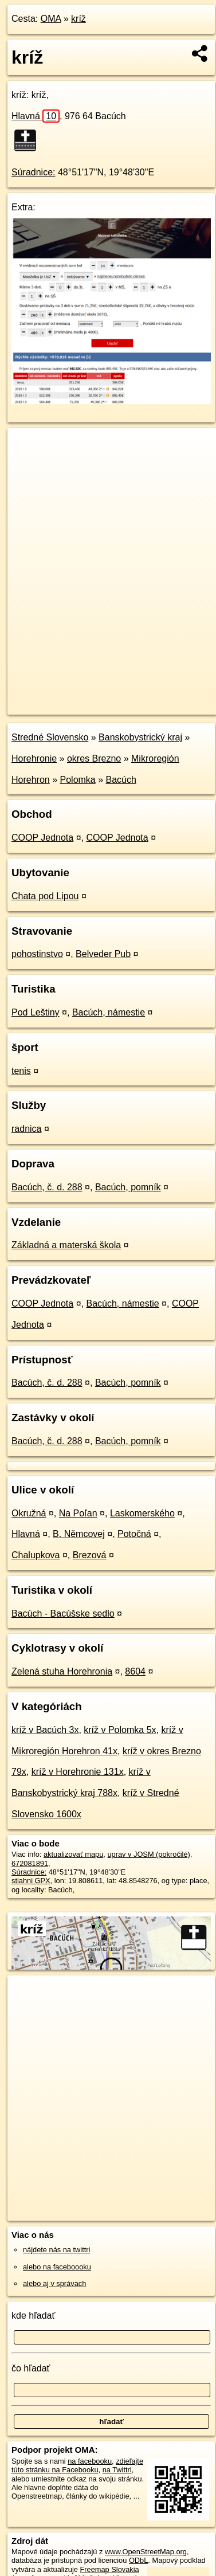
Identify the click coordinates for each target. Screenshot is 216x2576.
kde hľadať (33, 2315)
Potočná (134, 1534)
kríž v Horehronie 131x (78, 1772)
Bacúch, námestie (108, 1012)
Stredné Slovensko (49, 737)
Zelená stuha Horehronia (61, 1671)
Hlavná (35, 116)
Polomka (78, 780)
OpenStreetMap (91, 696)
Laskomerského (142, 1513)
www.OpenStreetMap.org (146, 2551)
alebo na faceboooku (57, 2267)
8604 (135, 1671)
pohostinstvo (37, 954)
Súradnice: (33, 172)
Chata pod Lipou (44, 896)
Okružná (28, 1513)
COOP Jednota (42, 837)
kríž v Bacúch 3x (44, 1730)
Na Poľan (78, 1513)
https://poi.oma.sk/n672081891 (57, 705)
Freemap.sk (150, 696)
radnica (26, 1129)
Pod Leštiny (35, 1012)
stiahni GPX (30, 1880)
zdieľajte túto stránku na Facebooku (77, 2465)
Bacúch (121, 780)
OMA (51, 18)
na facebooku (90, 2461)
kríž (78, 18)
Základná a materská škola (66, 1245)
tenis (21, 1071)
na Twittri (117, 2469)
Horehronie (34, 758)
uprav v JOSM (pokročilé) (148, 1854)
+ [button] (27, 447)
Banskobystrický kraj (140, 737)
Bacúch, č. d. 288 (47, 1187)
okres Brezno (94, 758)
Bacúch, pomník (128, 1187)
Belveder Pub (103, 954)
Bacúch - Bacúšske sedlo (63, 1613)
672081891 (29, 1863)
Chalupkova (35, 1555)
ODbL (138, 2560)
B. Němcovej (79, 1534)
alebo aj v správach (54, 2283)
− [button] (27, 465)
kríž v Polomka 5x (120, 1730)
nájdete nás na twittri (56, 2249)
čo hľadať (30, 2368)
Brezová (90, 1555)
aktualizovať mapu (73, 1854)
